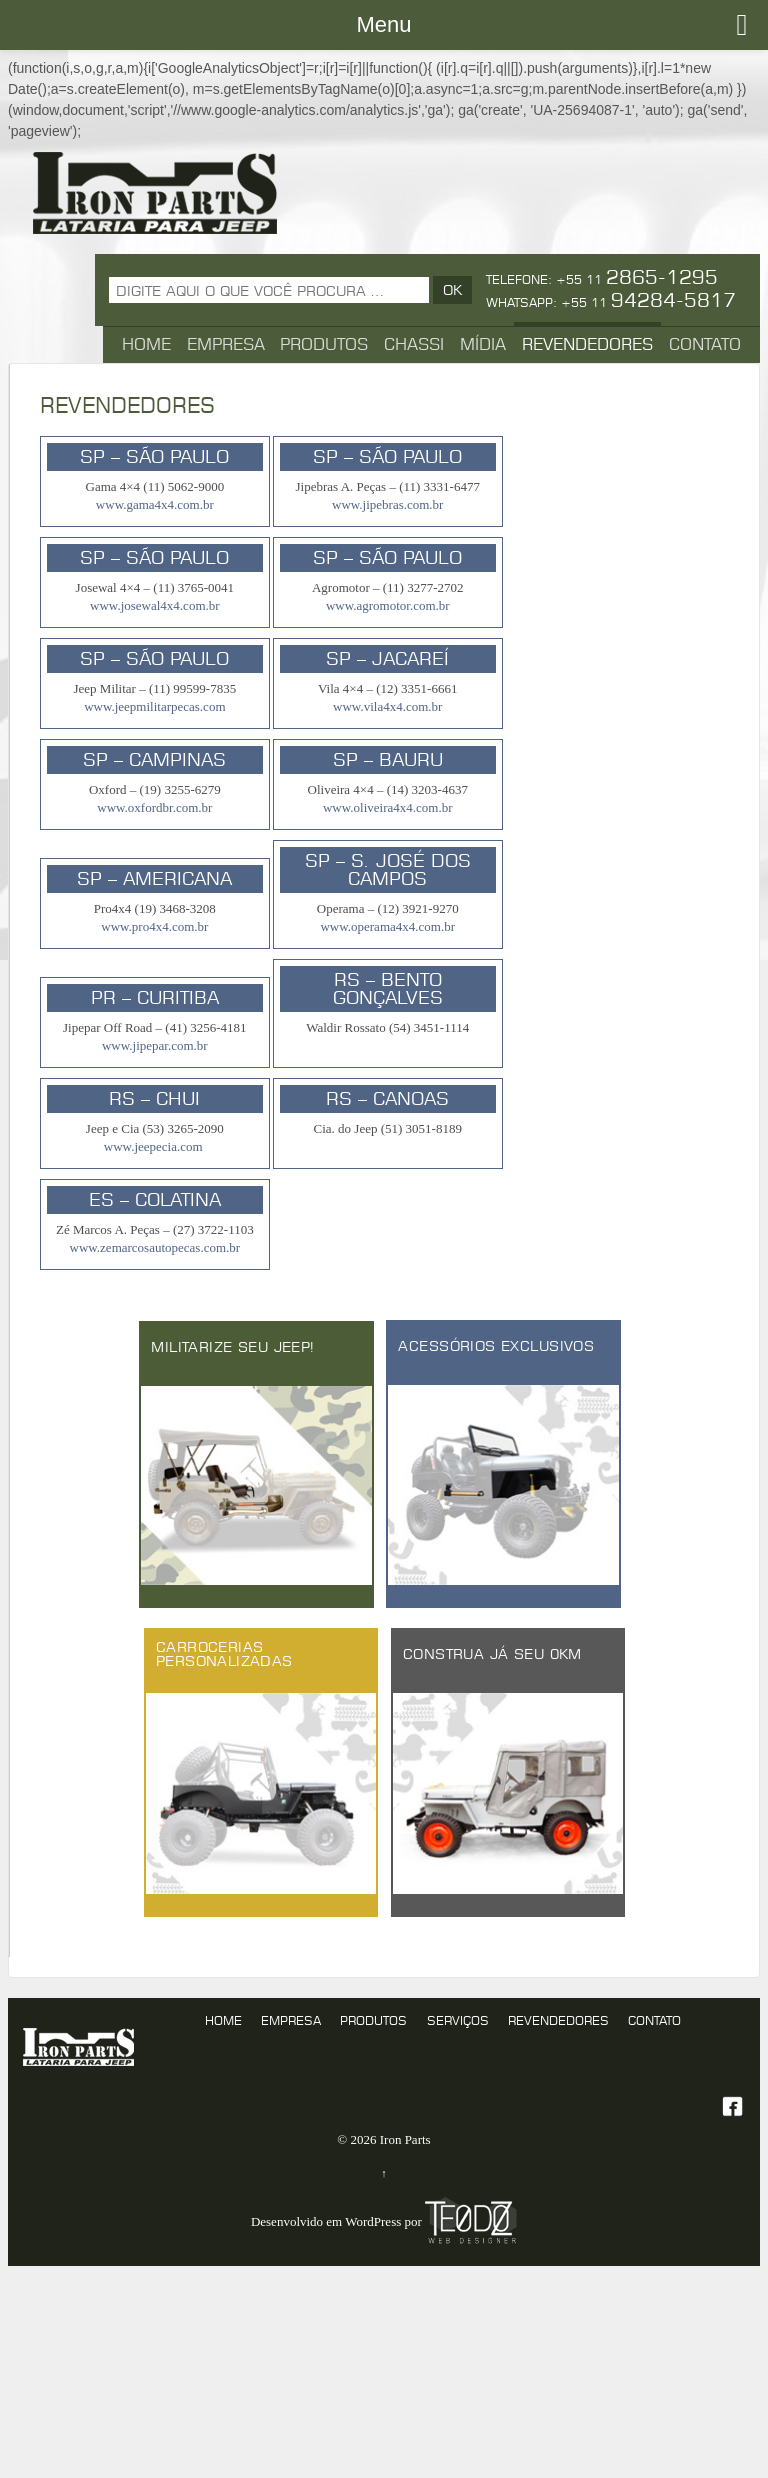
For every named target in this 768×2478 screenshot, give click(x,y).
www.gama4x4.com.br (155, 504)
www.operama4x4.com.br (387, 926)
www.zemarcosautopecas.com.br (155, 1247)
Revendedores (587, 344)
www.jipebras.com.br (387, 504)
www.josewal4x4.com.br (155, 605)
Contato (705, 344)
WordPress (373, 2222)
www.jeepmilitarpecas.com (154, 706)
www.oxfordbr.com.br (154, 807)
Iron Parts (403, 2139)
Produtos (324, 344)
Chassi (414, 344)
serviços (458, 2020)
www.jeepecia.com (155, 1146)
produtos (373, 2020)
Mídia (483, 344)
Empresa (226, 344)
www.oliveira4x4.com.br (388, 807)
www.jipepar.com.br (155, 1045)
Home (146, 344)
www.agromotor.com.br (388, 605)
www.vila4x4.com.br (387, 706)
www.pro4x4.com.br (154, 926)
